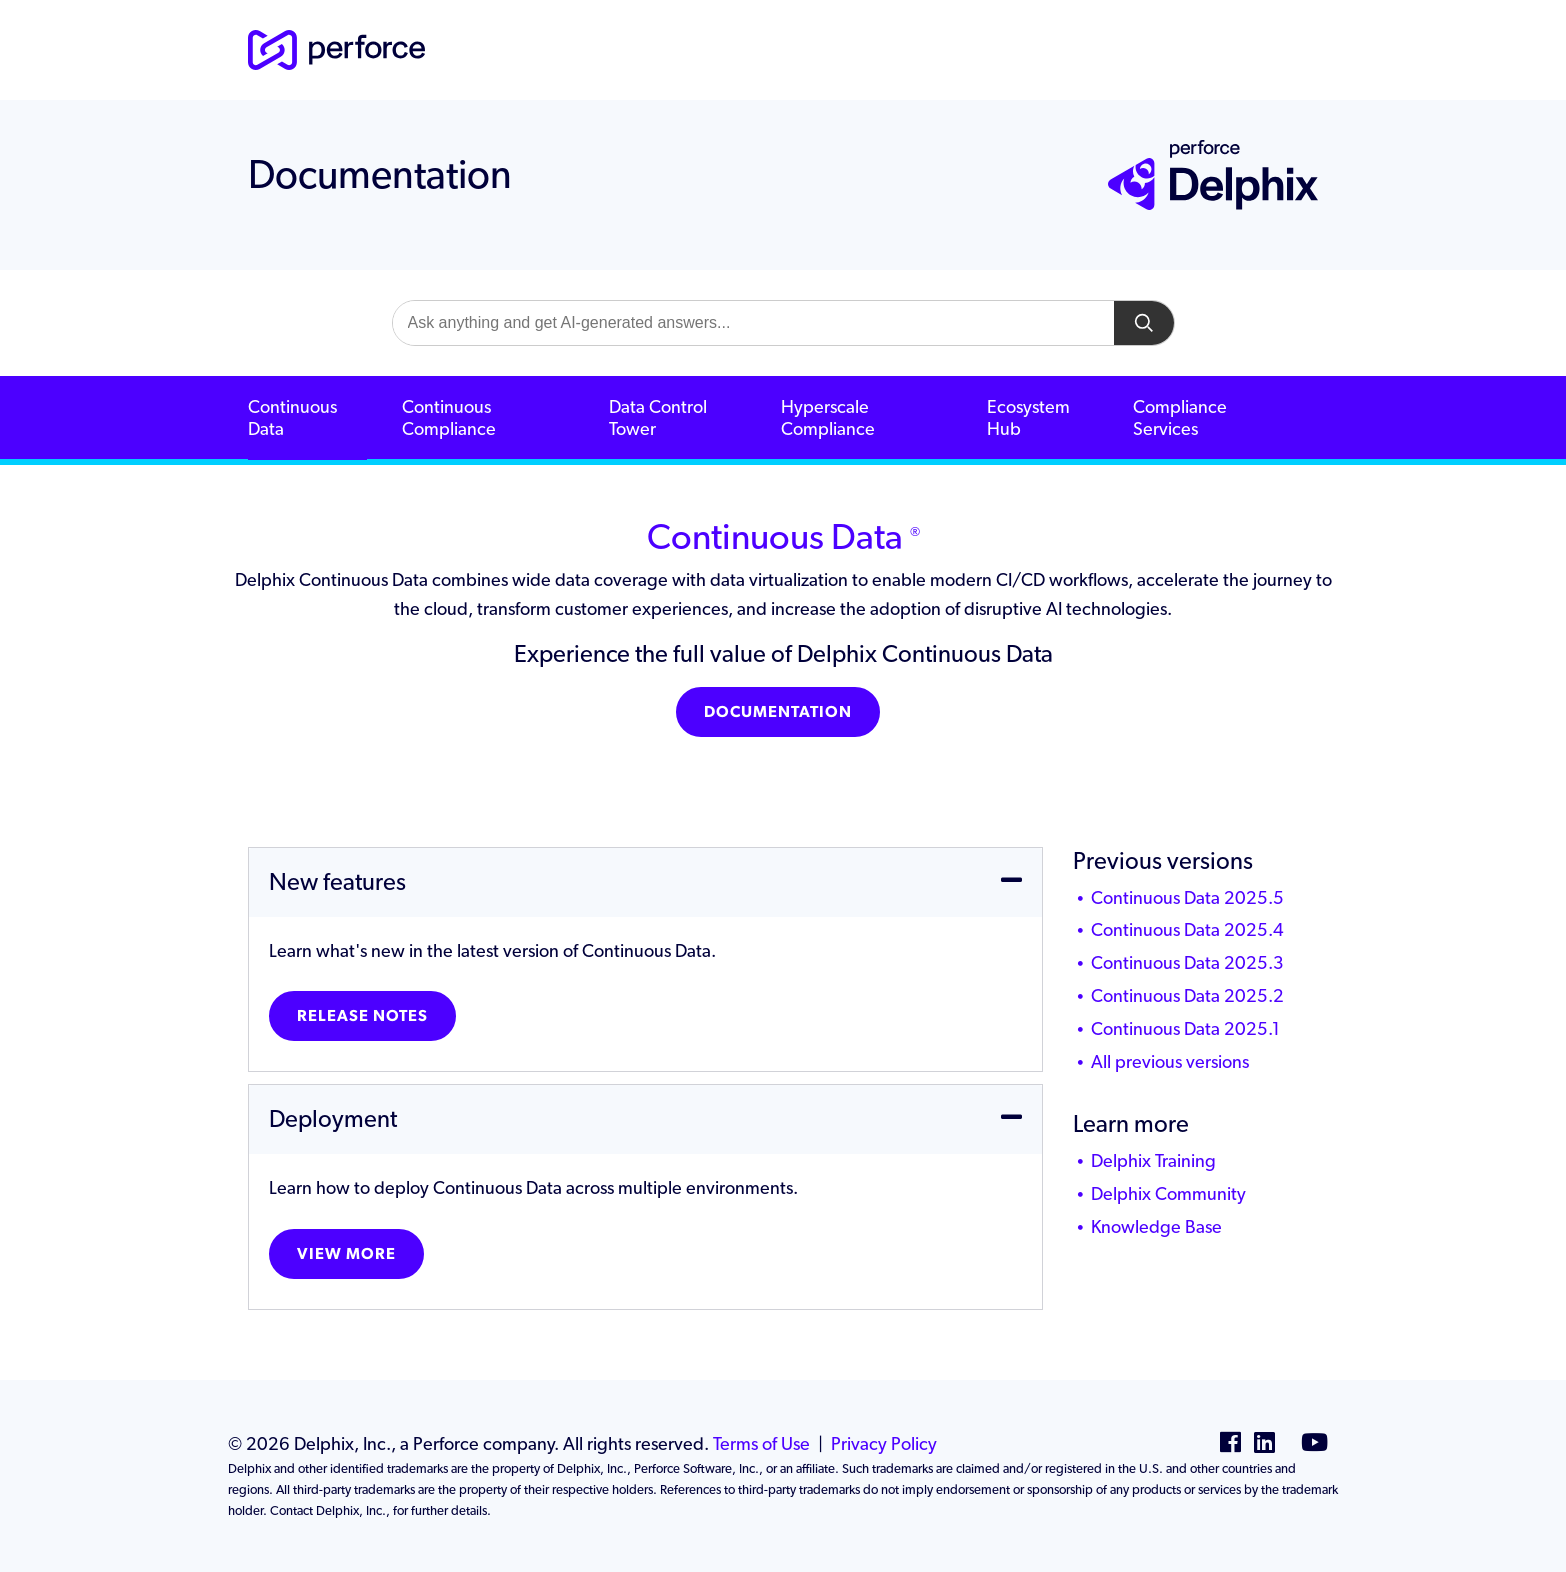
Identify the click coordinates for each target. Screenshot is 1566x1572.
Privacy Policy (884, 1443)
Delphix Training (1153, 1160)
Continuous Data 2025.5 (1187, 897)
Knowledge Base (1156, 1226)
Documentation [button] (778, 711)
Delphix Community (1168, 1193)
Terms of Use (761, 1443)
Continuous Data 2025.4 (1187, 929)
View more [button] (346, 1253)
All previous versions (1170, 1061)
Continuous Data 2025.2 (1187, 995)
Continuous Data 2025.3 (1187, 962)
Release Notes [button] (362, 1015)
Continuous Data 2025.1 (1185, 1028)
